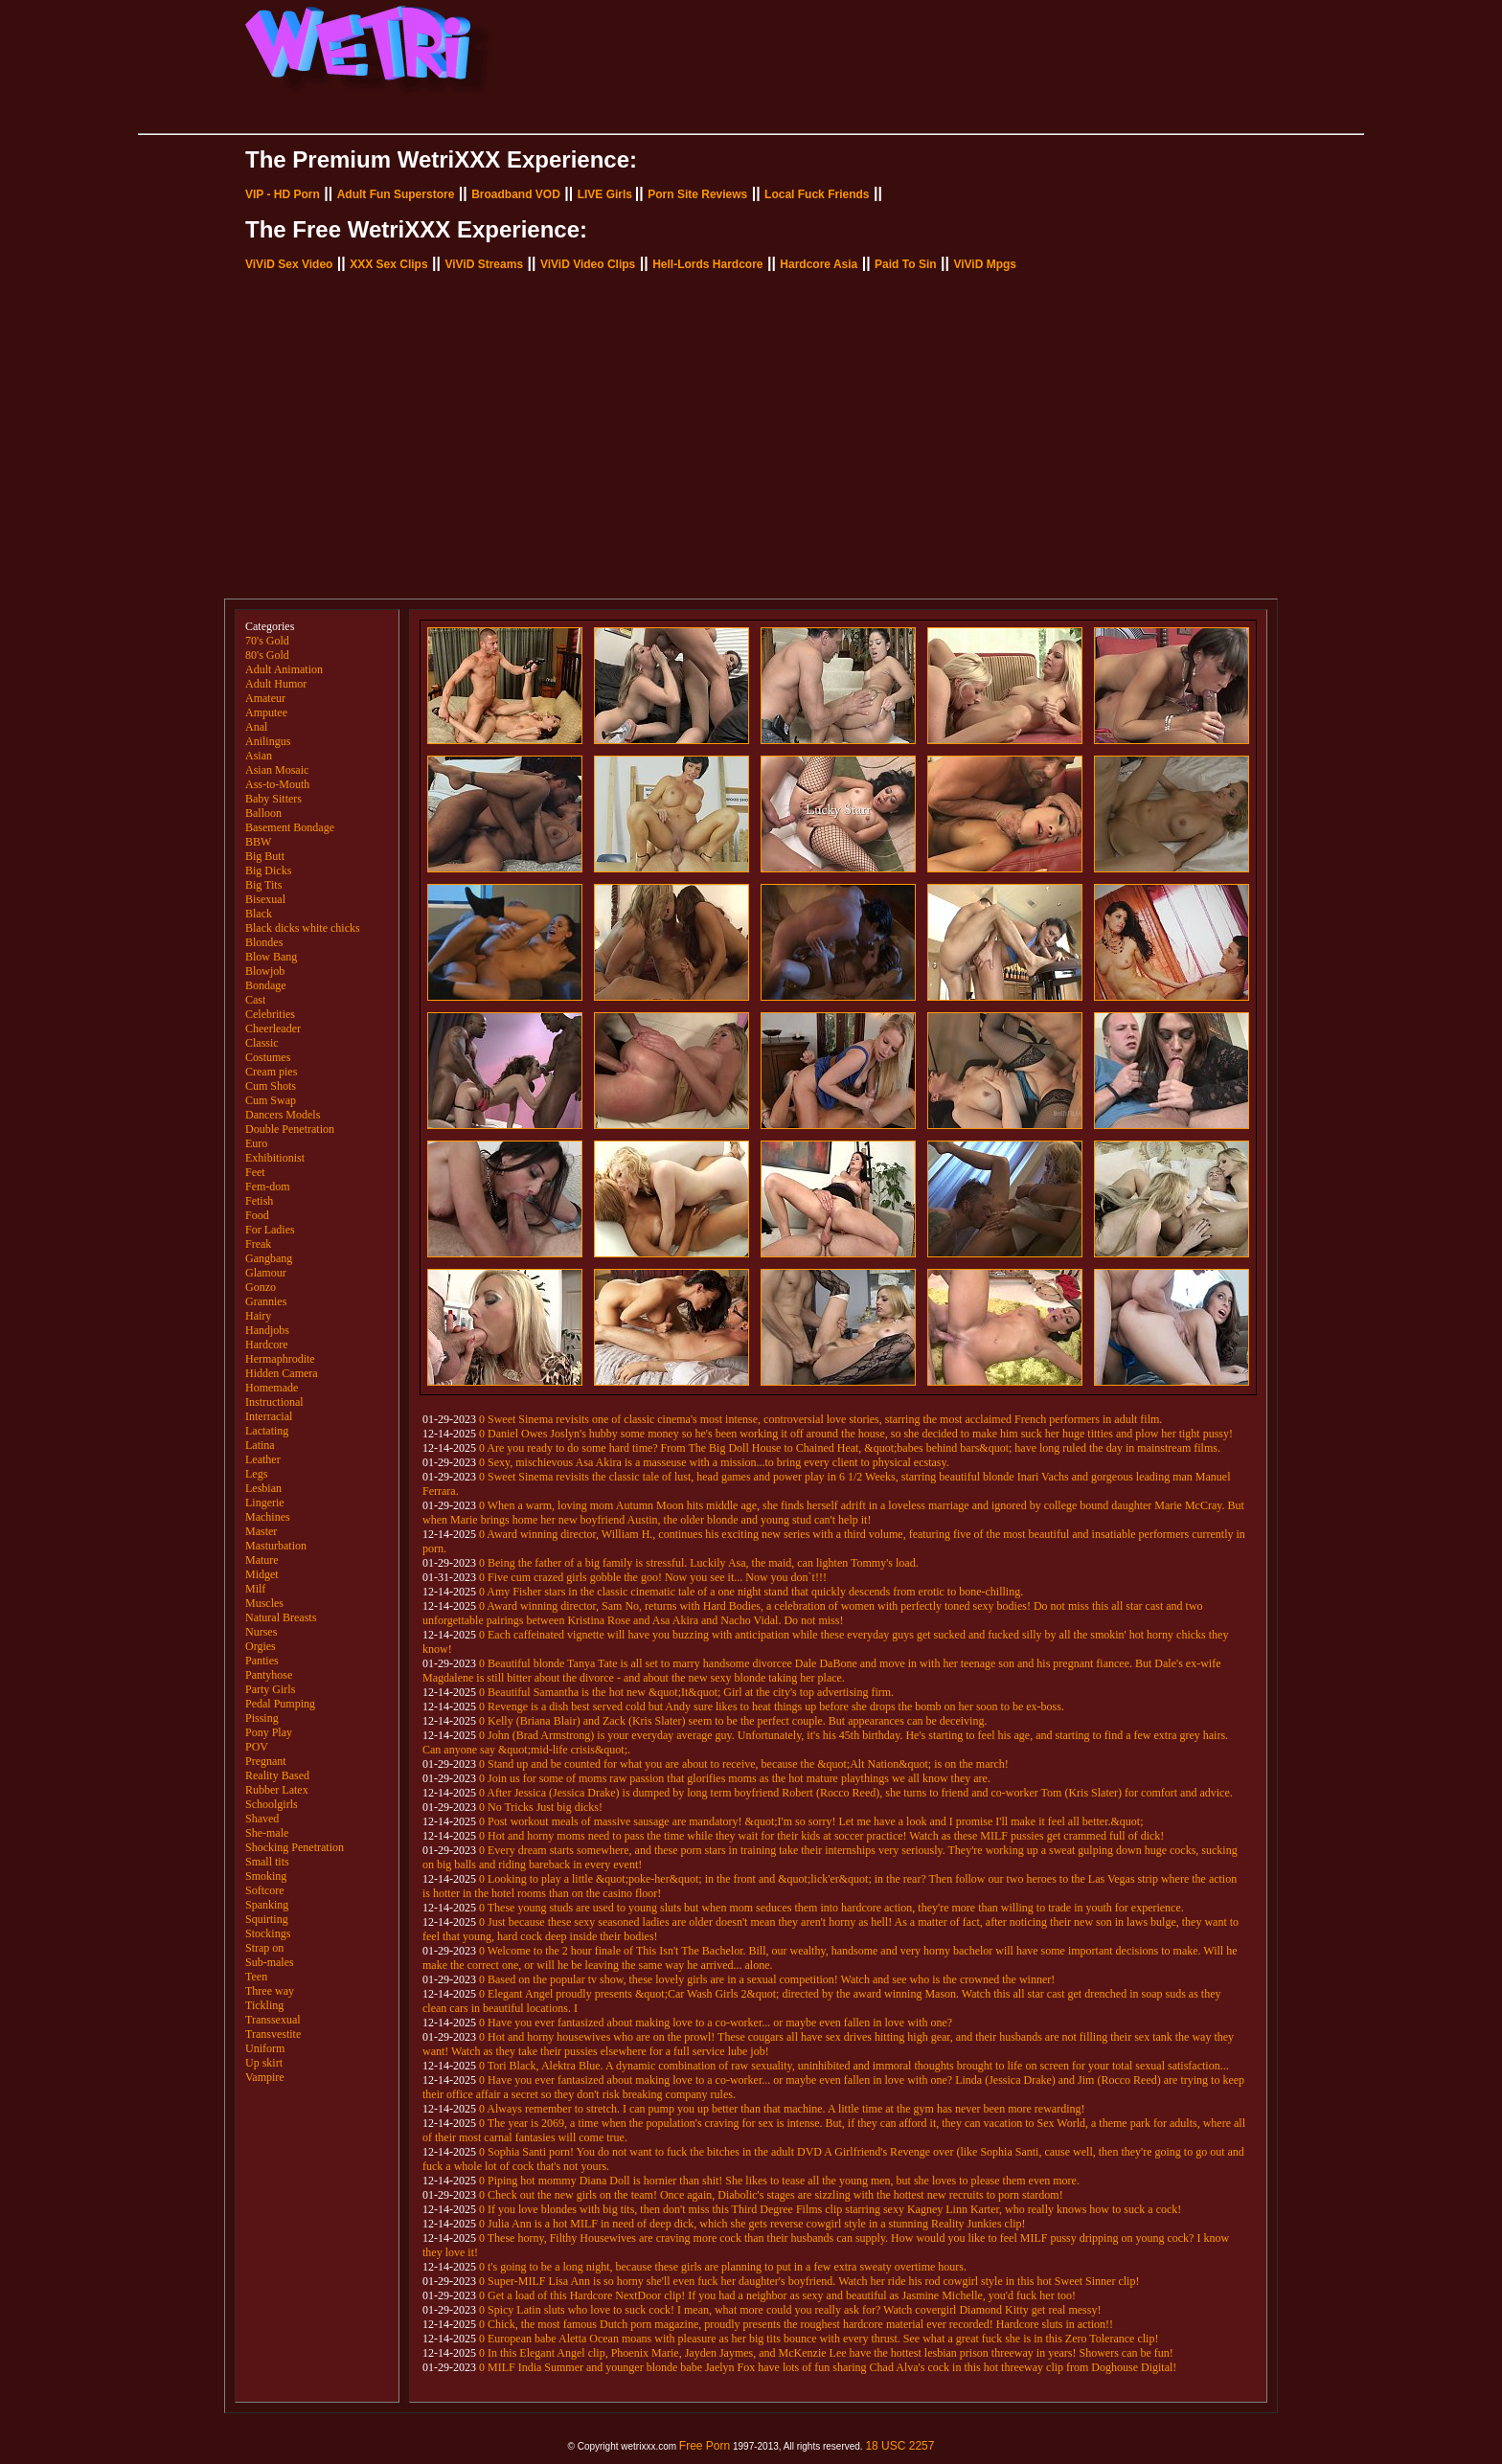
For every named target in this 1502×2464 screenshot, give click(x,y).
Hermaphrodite (280, 1359)
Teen (256, 1976)
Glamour (265, 1272)
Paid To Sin (905, 264)
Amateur (265, 698)
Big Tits (263, 885)
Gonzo (260, 1287)
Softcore (264, 1890)
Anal (256, 727)
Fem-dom (267, 1186)
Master (261, 1531)
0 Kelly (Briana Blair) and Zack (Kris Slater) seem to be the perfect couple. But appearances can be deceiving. (733, 1721)
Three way (269, 1991)
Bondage (265, 985)
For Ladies (270, 1229)
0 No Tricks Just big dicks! (541, 1807)
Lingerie (264, 1502)
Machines (267, 1517)
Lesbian (263, 1488)
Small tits (267, 1861)
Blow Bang (271, 956)
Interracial (268, 1416)
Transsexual (273, 2019)
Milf (255, 1588)
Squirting (266, 1919)
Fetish (259, 1201)
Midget (262, 1574)
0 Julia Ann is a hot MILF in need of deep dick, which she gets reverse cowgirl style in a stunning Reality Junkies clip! (752, 2223)
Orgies (260, 1646)
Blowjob (264, 971)
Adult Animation (284, 669)
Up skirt (264, 2062)
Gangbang (268, 1258)
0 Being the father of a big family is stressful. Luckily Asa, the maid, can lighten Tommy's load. (699, 1563)
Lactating (266, 1430)
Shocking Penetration (294, 1847)
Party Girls (270, 1689)
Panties (262, 1660)
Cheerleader (273, 1028)
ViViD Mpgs (984, 264)
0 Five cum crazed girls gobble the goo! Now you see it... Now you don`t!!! (653, 1577)
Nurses (261, 1632)
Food (257, 1215)
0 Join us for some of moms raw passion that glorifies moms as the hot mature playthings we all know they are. (734, 1778)
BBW (258, 841)
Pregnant (265, 1761)
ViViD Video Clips (587, 264)
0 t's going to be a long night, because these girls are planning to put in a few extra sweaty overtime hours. (723, 2266)
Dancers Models (282, 1114)
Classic (262, 1043)
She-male (266, 1833)
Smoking (265, 1876)
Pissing (262, 1718)
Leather (263, 1459)
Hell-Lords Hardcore (707, 264)
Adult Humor (276, 683)
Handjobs (267, 1330)
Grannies (265, 1301)
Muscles (264, 1603)
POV (256, 1746)
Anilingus (267, 741)
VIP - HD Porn (282, 194)
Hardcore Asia (818, 264)
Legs (256, 1474)
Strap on (264, 1948)
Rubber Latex (276, 1790)
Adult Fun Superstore (396, 194)
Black (258, 913)
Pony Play (268, 1732)
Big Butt (264, 856)
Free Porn (704, 2446)
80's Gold (267, 655)
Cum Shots (270, 1086)
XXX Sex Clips (388, 264)
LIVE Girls (605, 194)
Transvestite (273, 2034)
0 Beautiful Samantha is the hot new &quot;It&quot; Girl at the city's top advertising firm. (686, 1692)
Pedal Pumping (280, 1703)
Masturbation (276, 1545)
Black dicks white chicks (302, 928)
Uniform (264, 2048)
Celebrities (270, 1014)
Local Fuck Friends (816, 194)
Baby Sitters (273, 798)
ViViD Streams (483, 264)
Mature (262, 1560)
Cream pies (271, 1071)
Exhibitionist (275, 1157)
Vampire (264, 2077)
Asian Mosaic (276, 770)
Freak (258, 1244)
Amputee (266, 712)
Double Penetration (289, 1129)
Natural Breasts (280, 1617)
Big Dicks (268, 870)
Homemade (271, 1387)
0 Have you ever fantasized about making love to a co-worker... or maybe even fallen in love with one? (715, 2022)
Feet (255, 1172)
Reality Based (277, 1775)
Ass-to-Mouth (277, 784)
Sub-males (269, 1962)
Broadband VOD (515, 194)
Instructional (274, 1402)
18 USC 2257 (899, 2446)
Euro (256, 1143)
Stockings (267, 1933)
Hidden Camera (281, 1373)
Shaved (262, 1818)
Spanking (266, 1904)
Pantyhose (268, 1675)
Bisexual (265, 899)
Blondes (264, 942)
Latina (260, 1445)
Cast (255, 999)
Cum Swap (270, 1100)
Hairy (258, 1315)
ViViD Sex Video (288, 264)
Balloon (263, 813)
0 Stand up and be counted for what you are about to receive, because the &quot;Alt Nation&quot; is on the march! (744, 1764)
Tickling (264, 2005)
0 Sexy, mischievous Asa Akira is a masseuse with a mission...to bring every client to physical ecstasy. (714, 1462)
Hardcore (266, 1344)
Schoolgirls (271, 1804)
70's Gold (267, 640)
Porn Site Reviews (697, 194)
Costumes (267, 1057)
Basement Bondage (289, 827)
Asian (258, 755)
